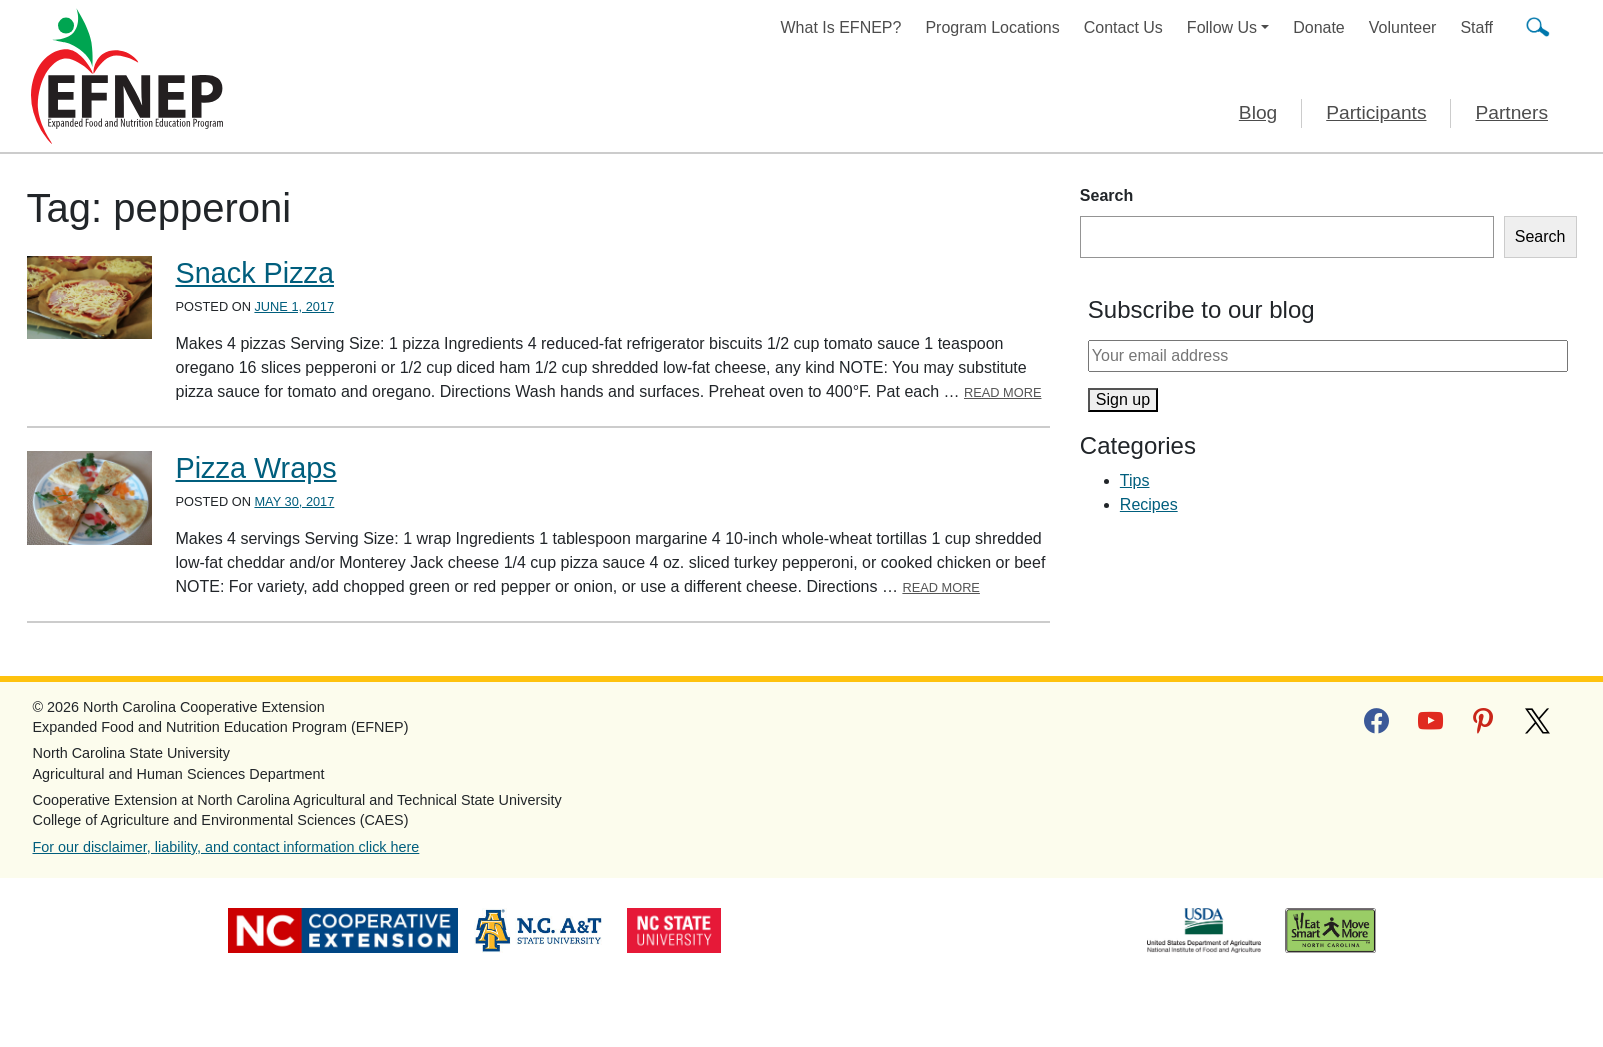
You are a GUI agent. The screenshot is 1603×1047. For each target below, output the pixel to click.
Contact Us (1123, 27)
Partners (1511, 112)
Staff (1476, 27)
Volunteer (1403, 27)
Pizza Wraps (256, 468)
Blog (1258, 112)
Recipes (1149, 504)
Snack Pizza (255, 273)
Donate (1319, 27)
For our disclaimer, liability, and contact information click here (226, 847)
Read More (1003, 392)
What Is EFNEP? (841, 27)
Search (1106, 195)
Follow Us (1222, 27)
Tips (1135, 480)
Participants (1376, 112)
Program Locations (992, 27)
